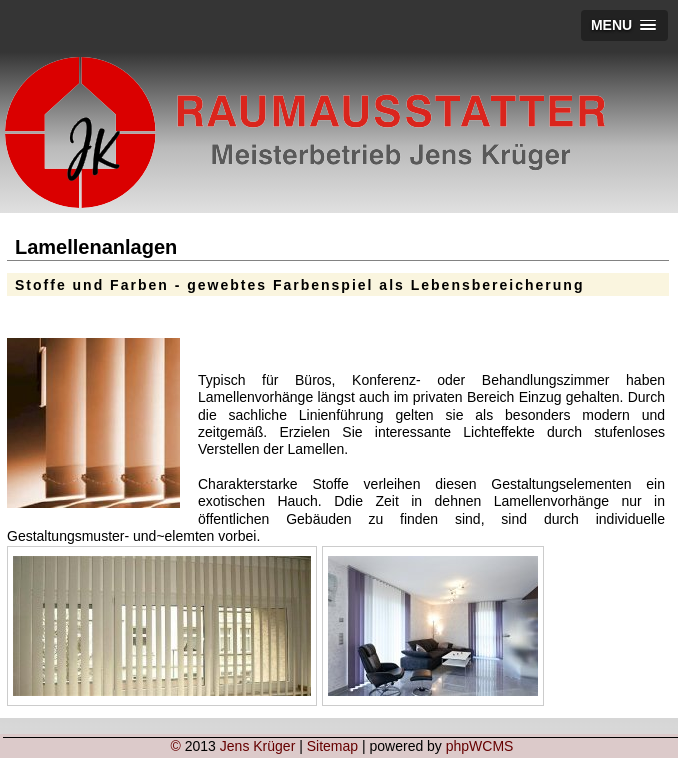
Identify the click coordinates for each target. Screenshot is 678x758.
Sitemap (332, 746)
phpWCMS (480, 746)
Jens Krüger (257, 746)
